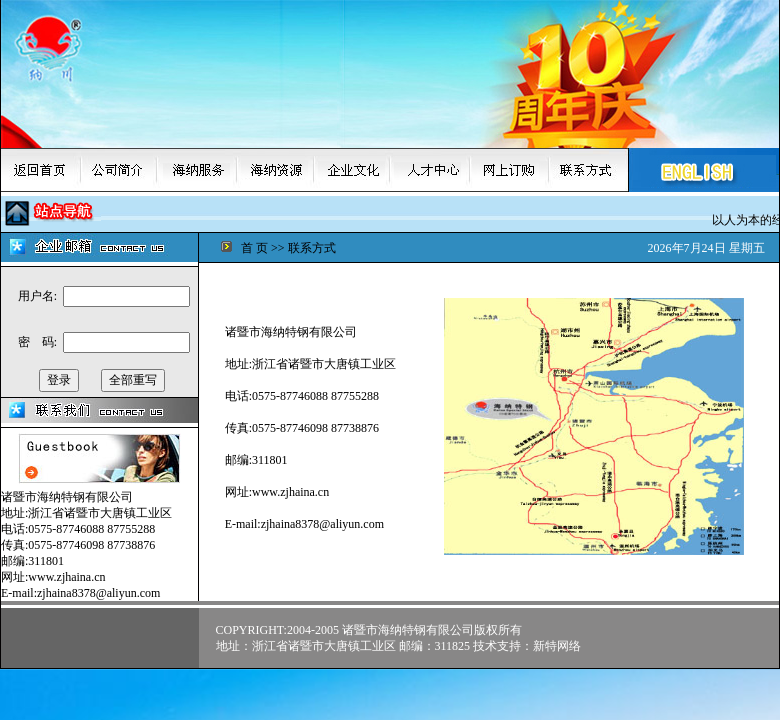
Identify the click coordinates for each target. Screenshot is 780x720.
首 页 (254, 248)
